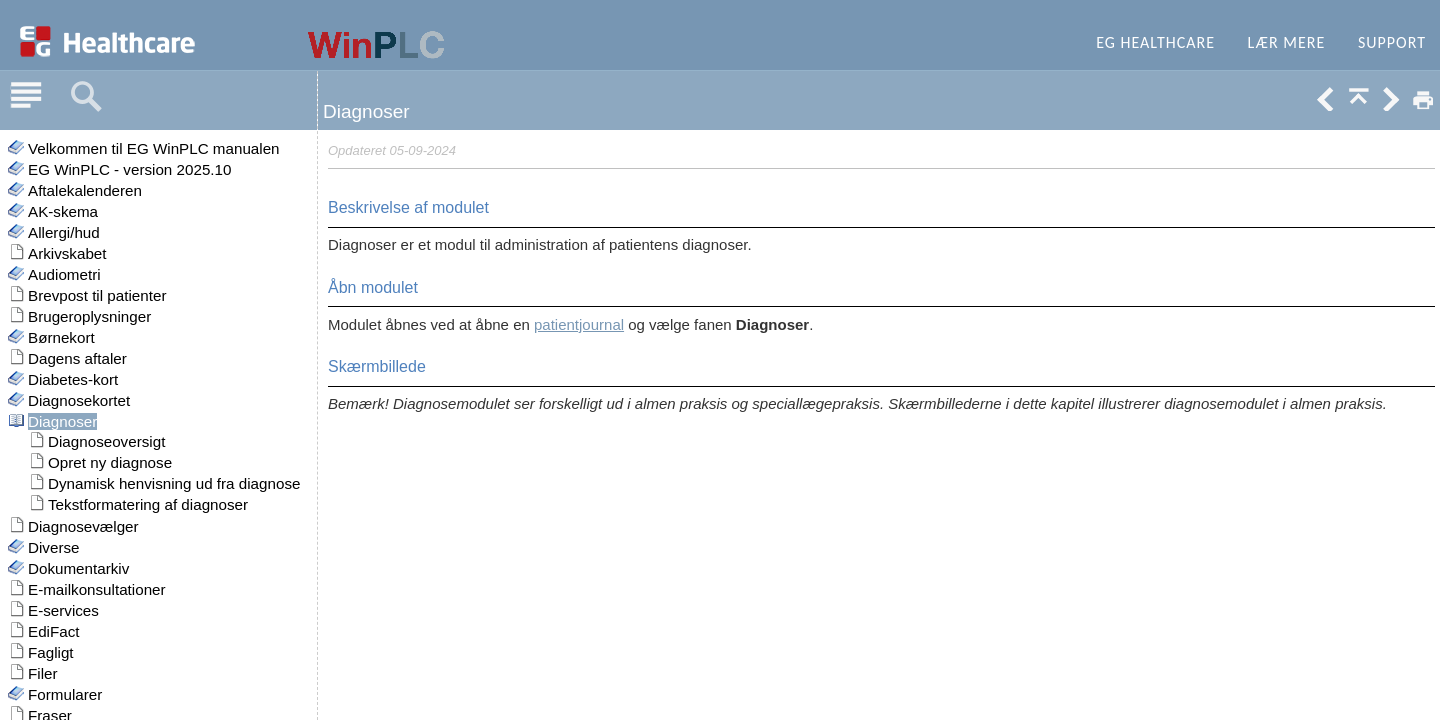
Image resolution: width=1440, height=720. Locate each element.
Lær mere (1287, 42)
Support (1392, 42)
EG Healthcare (1155, 42)
